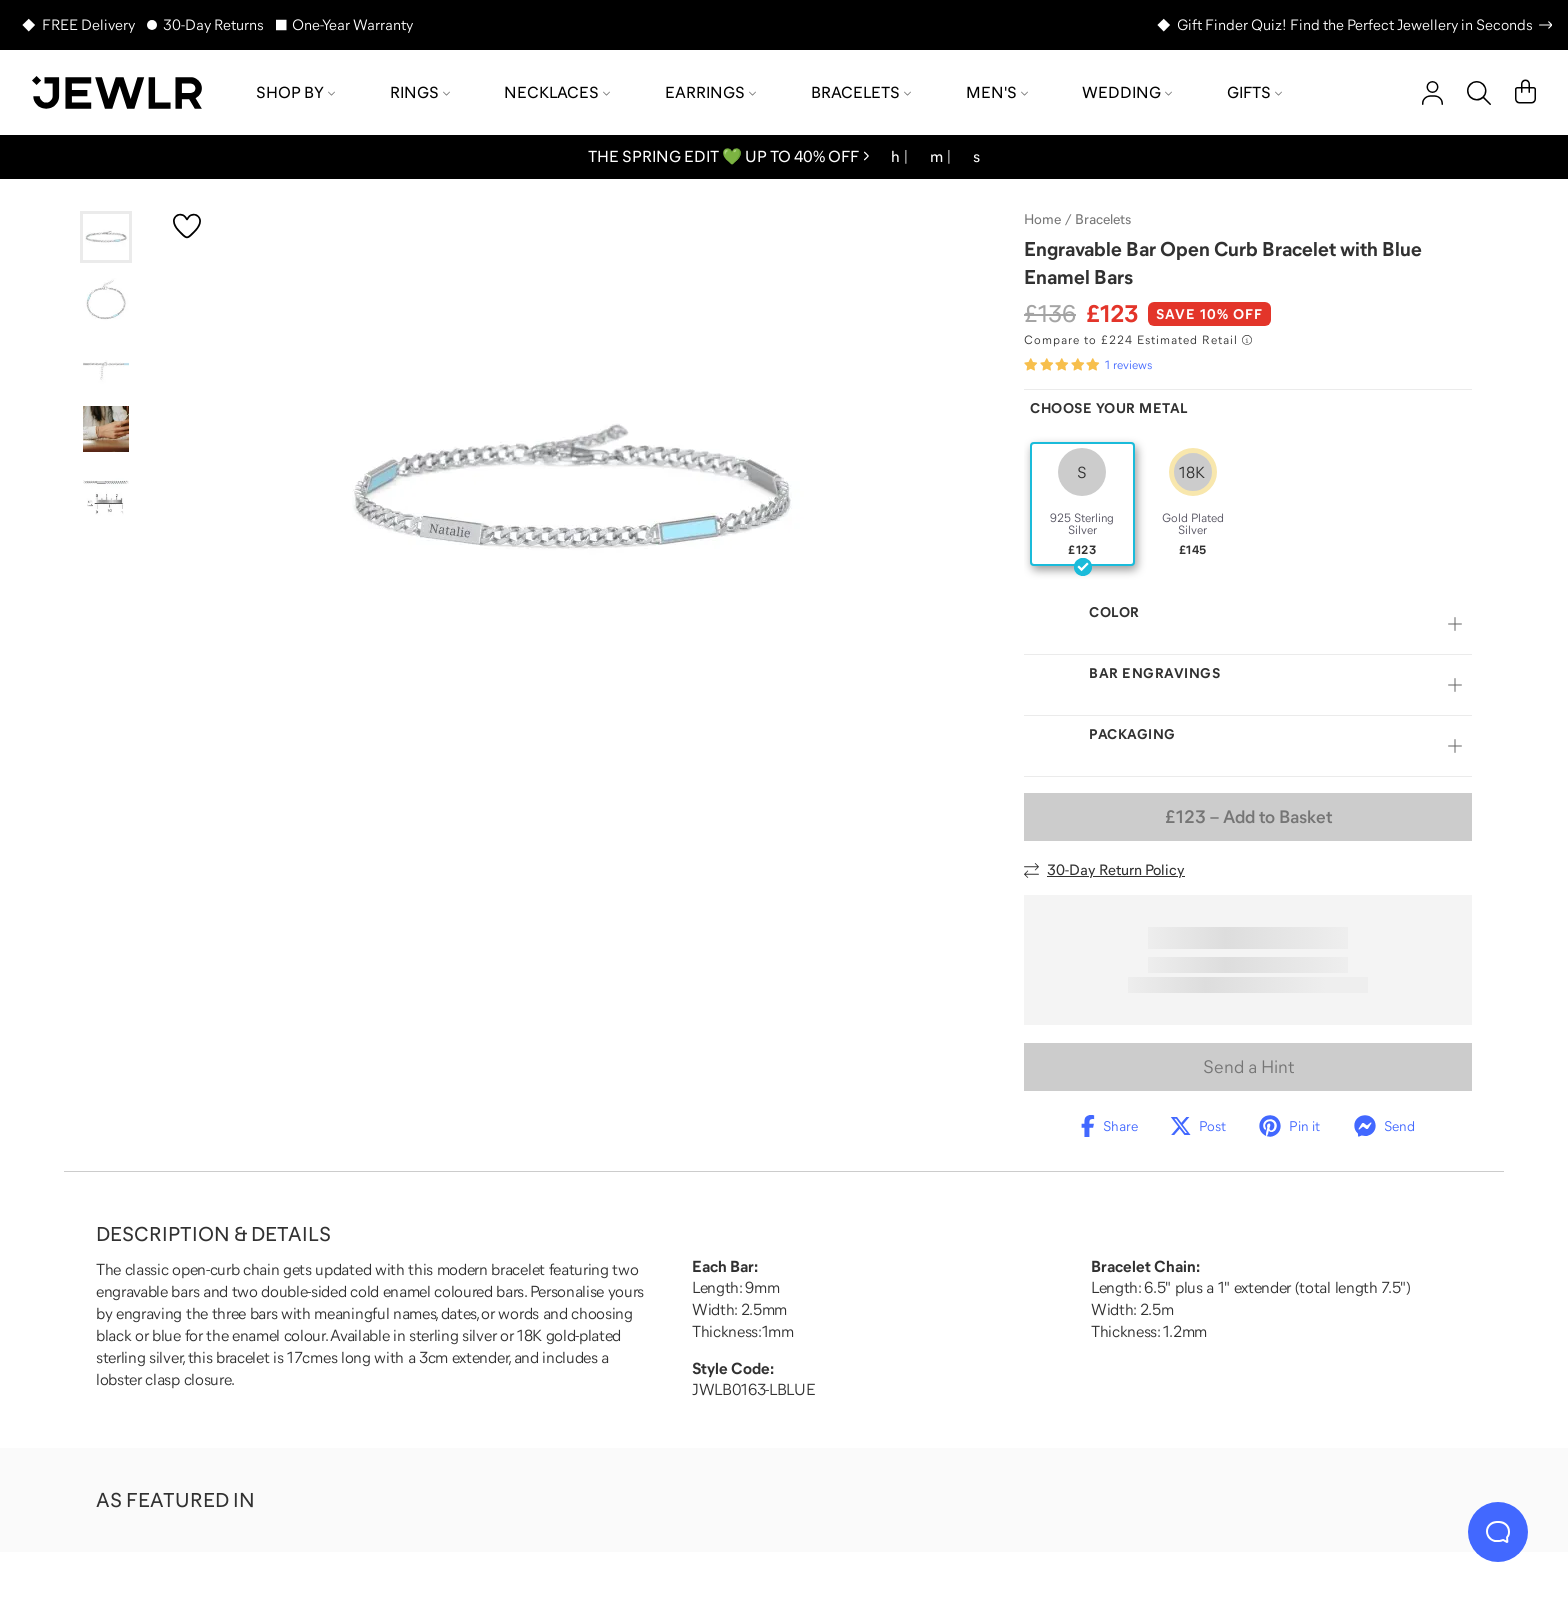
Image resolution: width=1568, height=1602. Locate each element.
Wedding (1127, 92)
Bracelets (861, 92)
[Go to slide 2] (106, 301)
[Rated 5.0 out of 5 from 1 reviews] (1088, 365)
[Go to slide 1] (106, 237)
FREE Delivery (88, 24)
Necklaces (557, 92)
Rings (420, 92)
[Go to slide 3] (106, 365)
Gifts (1254, 92)
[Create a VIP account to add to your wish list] (187, 226)
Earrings (710, 92)
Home (1042, 219)
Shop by (295, 92)
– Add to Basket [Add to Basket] (1248, 817)
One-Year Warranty (352, 24)
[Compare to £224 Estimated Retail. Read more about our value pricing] (1138, 340)
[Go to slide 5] (106, 493)
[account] (1432, 93)
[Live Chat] (1498, 1532)
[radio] (1082, 504)
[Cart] (1525, 93)
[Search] (1479, 93)
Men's (997, 92)
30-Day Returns (213, 24)
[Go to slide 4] (106, 429)
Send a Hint (1248, 1067)
